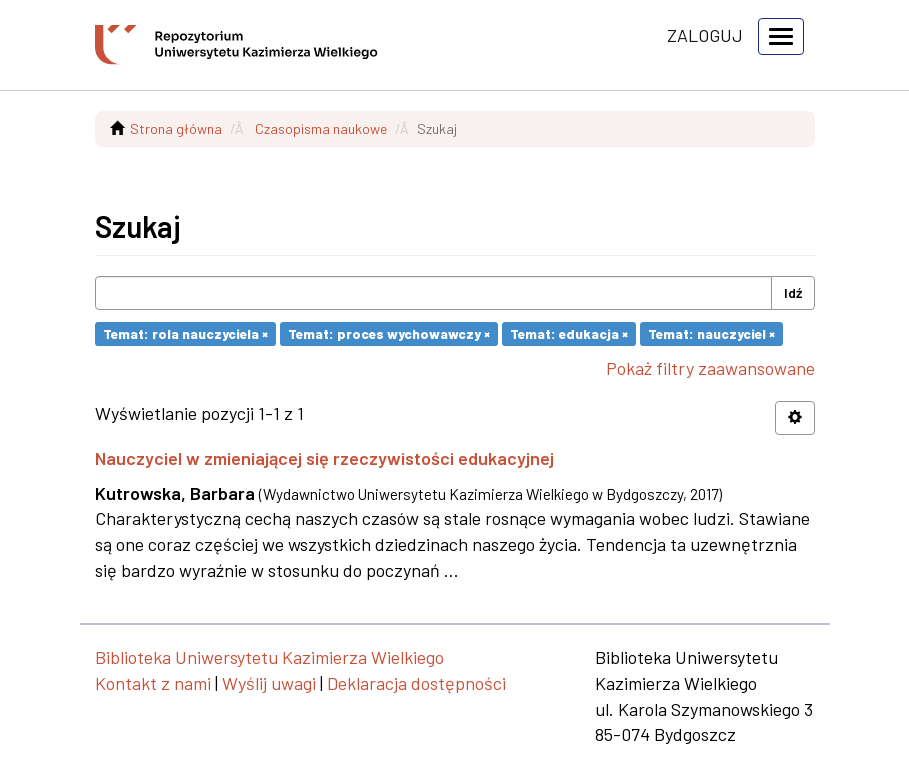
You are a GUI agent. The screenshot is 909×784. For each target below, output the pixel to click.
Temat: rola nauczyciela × (185, 333)
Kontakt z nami (153, 683)
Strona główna (176, 128)
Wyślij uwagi (269, 683)
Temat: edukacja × (569, 333)
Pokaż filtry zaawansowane (710, 368)
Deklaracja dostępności (416, 683)
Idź (793, 292)
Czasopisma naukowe (321, 128)
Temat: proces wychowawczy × (389, 333)
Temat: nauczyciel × (711, 333)
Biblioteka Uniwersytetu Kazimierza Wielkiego (269, 657)
